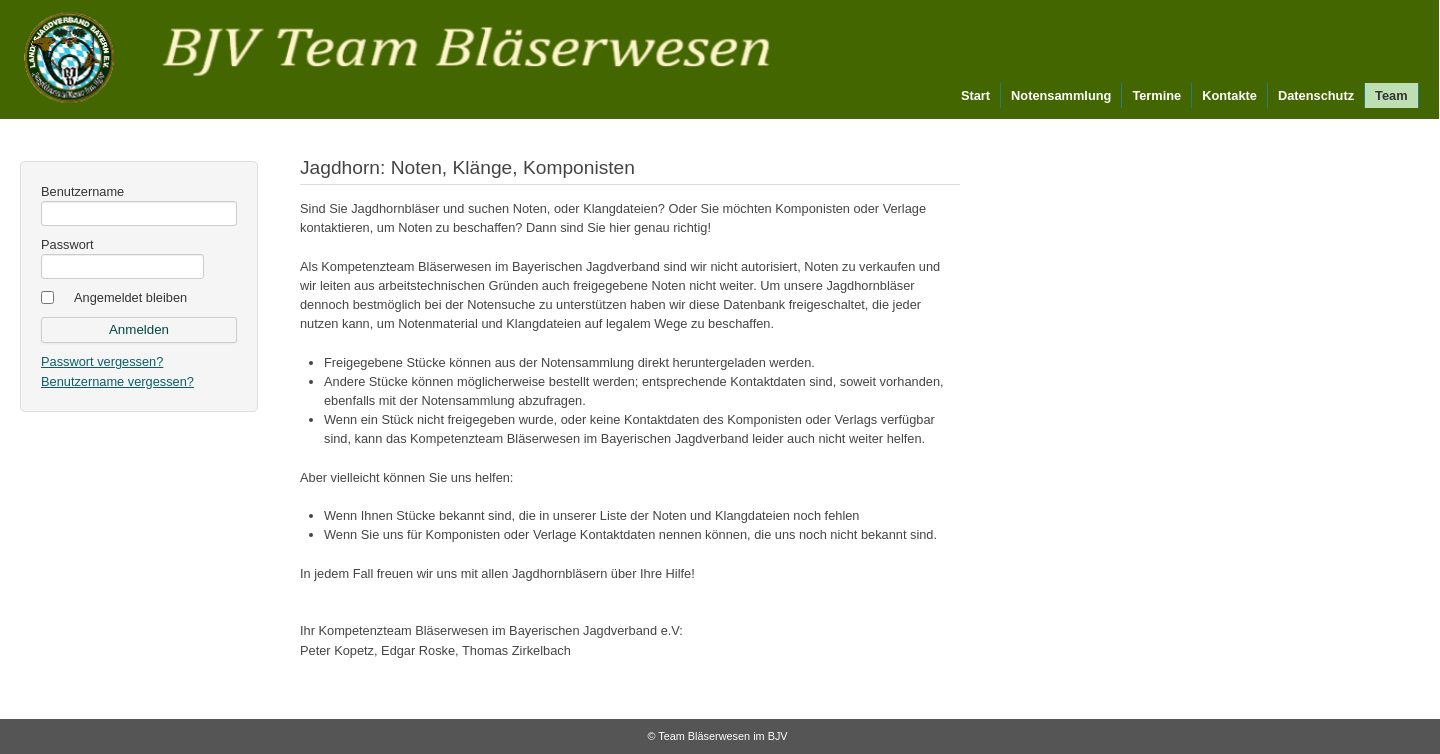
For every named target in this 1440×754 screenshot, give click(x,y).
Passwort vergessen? (102, 361)
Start (975, 95)
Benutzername (82, 191)
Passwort (67, 244)
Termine (1156, 95)
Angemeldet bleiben (130, 297)
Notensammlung (1061, 95)
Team (1391, 95)
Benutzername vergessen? (117, 381)
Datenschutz (1316, 95)
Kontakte (1229, 95)
